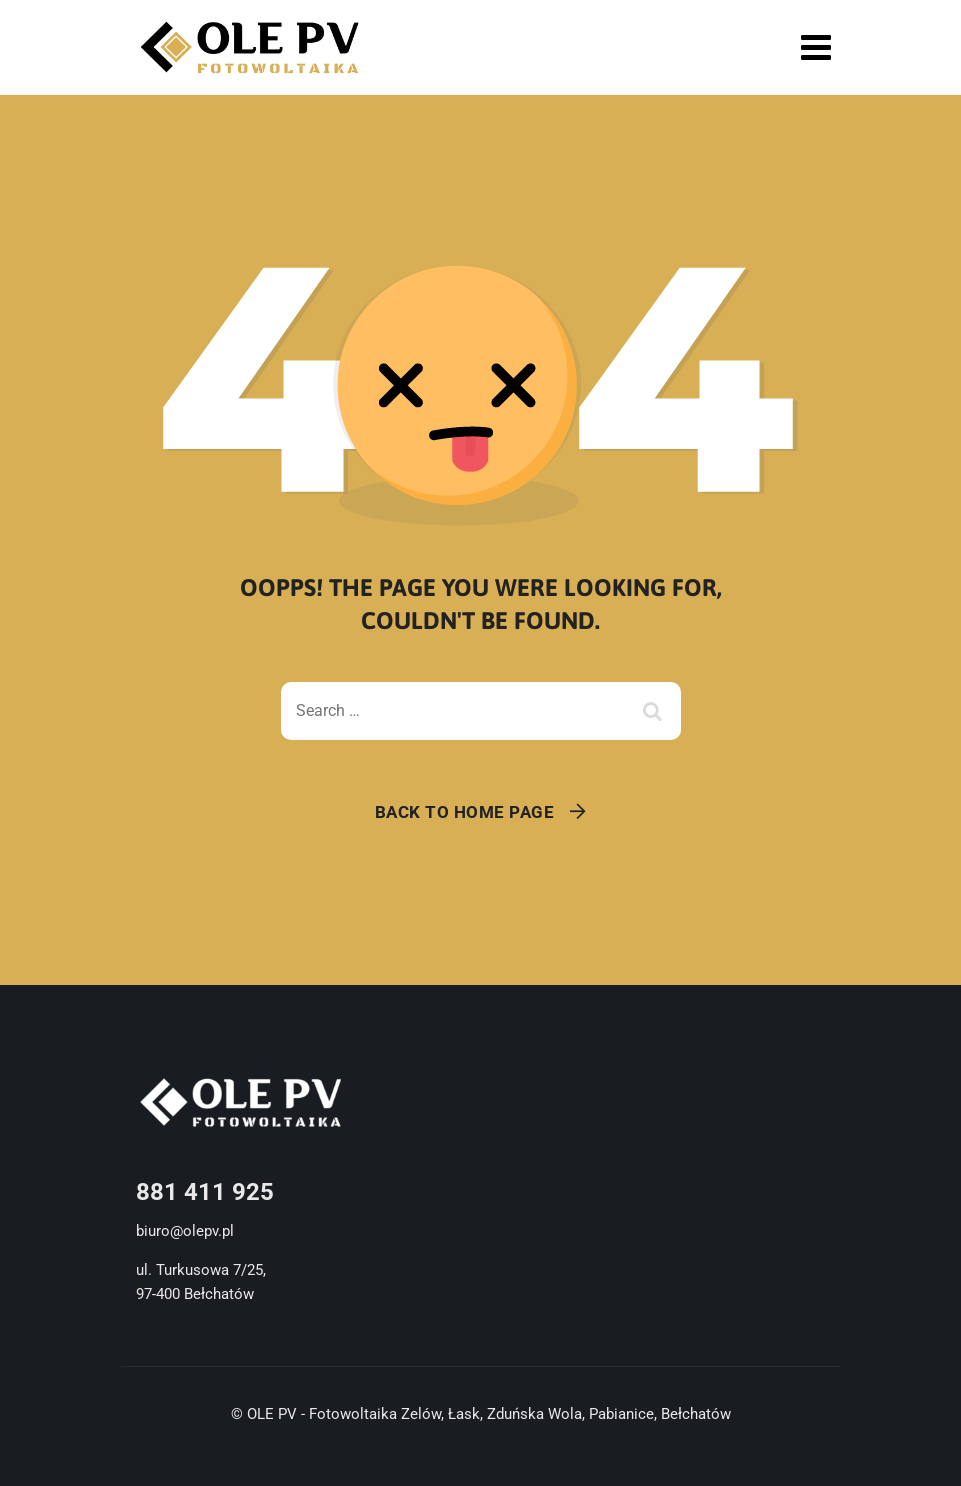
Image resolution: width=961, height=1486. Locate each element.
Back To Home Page (465, 812)
